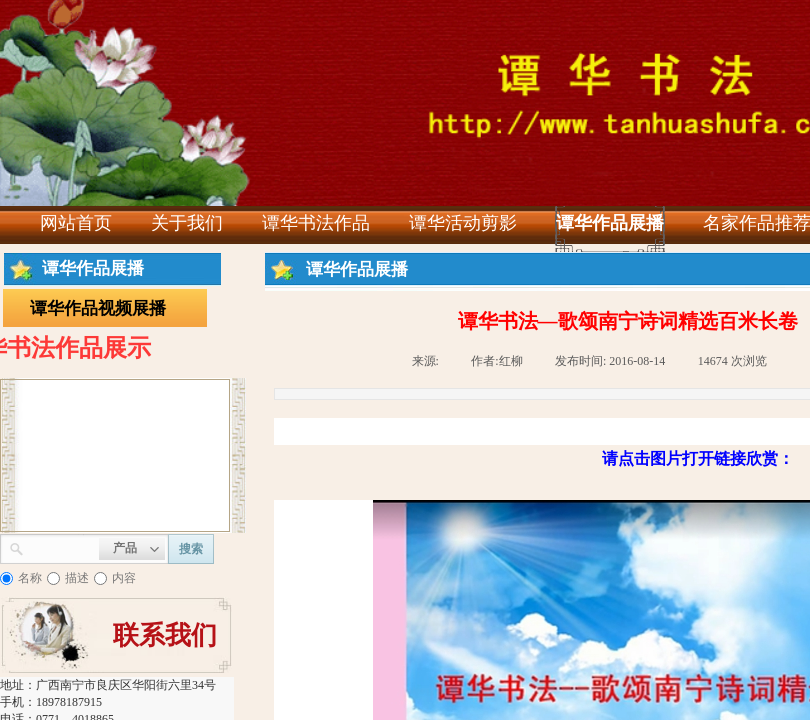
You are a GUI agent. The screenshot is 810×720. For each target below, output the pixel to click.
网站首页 (76, 223)
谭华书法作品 (316, 223)
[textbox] (61, 547)
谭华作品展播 (610, 223)
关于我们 (187, 223)
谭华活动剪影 (463, 223)
